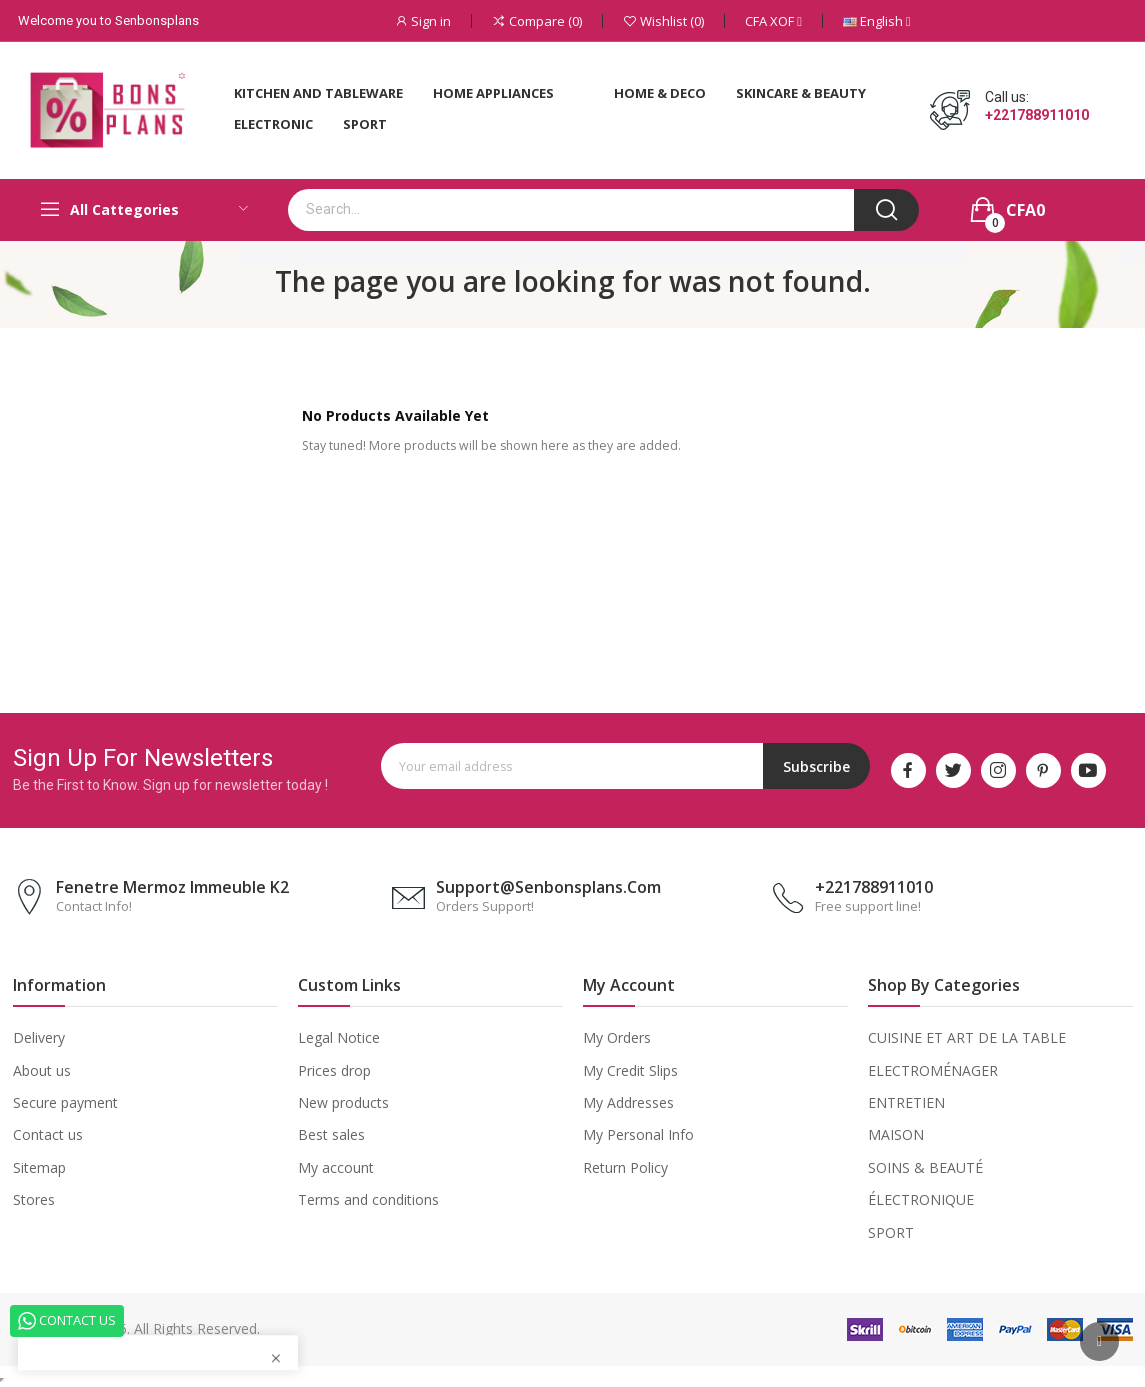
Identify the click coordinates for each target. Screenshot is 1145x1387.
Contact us (48, 1134)
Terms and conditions (368, 1199)
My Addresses (628, 1102)
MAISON (896, 1134)
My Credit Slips (630, 1070)
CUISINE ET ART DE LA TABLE (967, 1037)
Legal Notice (339, 1037)
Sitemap (39, 1167)
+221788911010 (1037, 115)
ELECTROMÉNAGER (933, 1070)
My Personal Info (638, 1134)
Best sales (331, 1134)
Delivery (39, 1037)
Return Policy (625, 1167)
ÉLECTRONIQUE (921, 1199)
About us (42, 1070)
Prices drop (334, 1070)
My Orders (617, 1037)
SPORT (891, 1232)
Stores (34, 1199)
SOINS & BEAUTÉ (925, 1167)
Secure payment (65, 1102)
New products (343, 1102)
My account (336, 1167)
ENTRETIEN (906, 1102)
